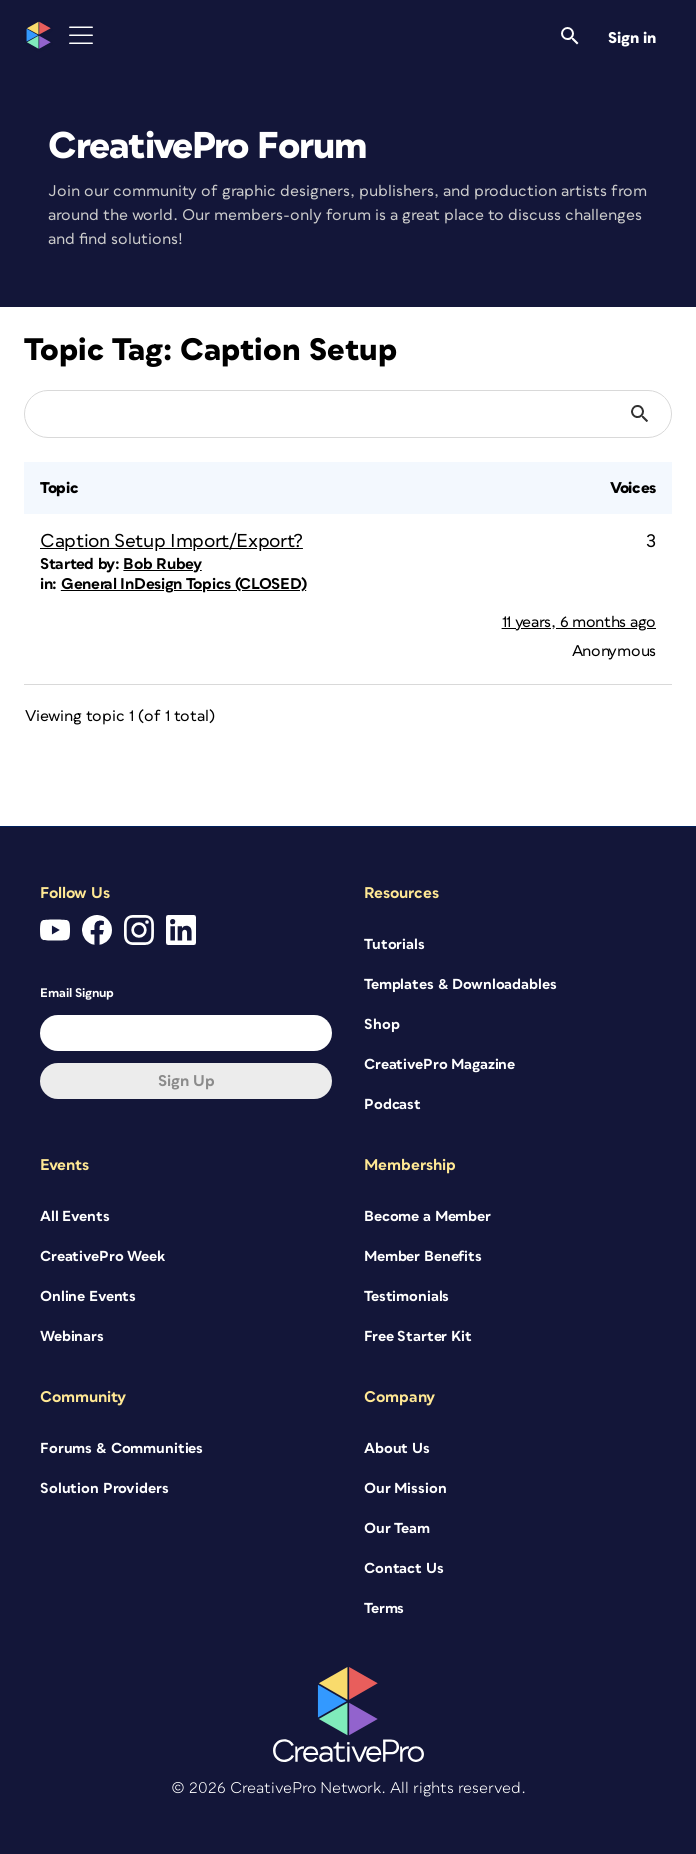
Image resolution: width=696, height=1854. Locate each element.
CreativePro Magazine (439, 1064)
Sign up (186, 1081)
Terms (384, 1608)
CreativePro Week (102, 1256)
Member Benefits (423, 1256)
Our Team (397, 1528)
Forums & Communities (121, 1448)
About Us (397, 1448)
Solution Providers (104, 1488)
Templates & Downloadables (460, 984)
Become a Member (427, 1216)
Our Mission (405, 1488)
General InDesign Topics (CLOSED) (183, 584)
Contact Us (404, 1568)
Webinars (72, 1336)
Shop (381, 1024)
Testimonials (406, 1296)
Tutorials (394, 944)
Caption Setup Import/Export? (171, 541)
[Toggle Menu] (81, 35)
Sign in (632, 38)
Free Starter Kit (418, 1336)
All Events (75, 1216)
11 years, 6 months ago (579, 622)
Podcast (392, 1104)
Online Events (88, 1296)
